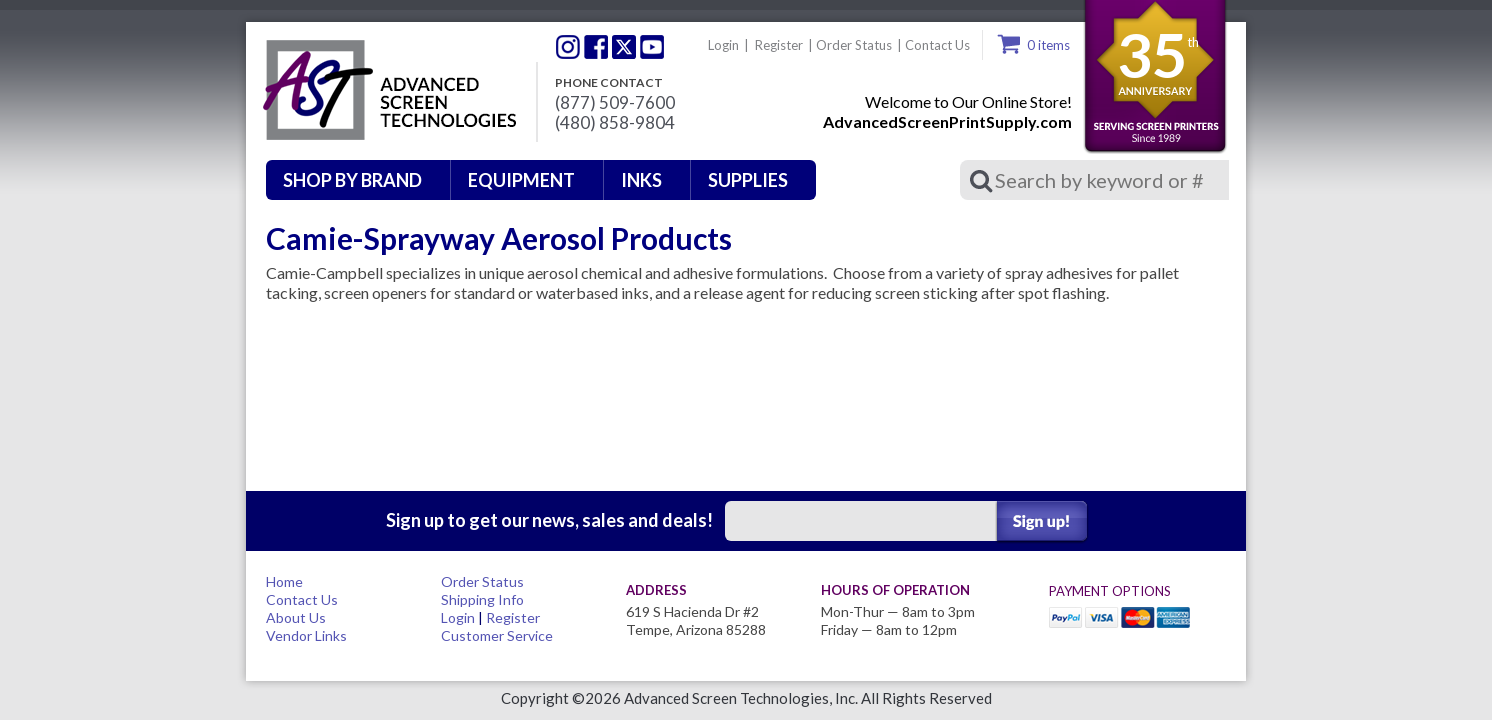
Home (284, 581)
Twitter (568, 47)
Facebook (596, 47)
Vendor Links (306, 635)
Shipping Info (482, 599)
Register (779, 45)
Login (723, 45)
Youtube (652, 47)
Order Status (854, 45)
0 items (1048, 45)
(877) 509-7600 (615, 103)
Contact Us (937, 45)
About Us (296, 617)
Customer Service (497, 635)
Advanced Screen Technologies (387, 91)
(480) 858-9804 (615, 123)
